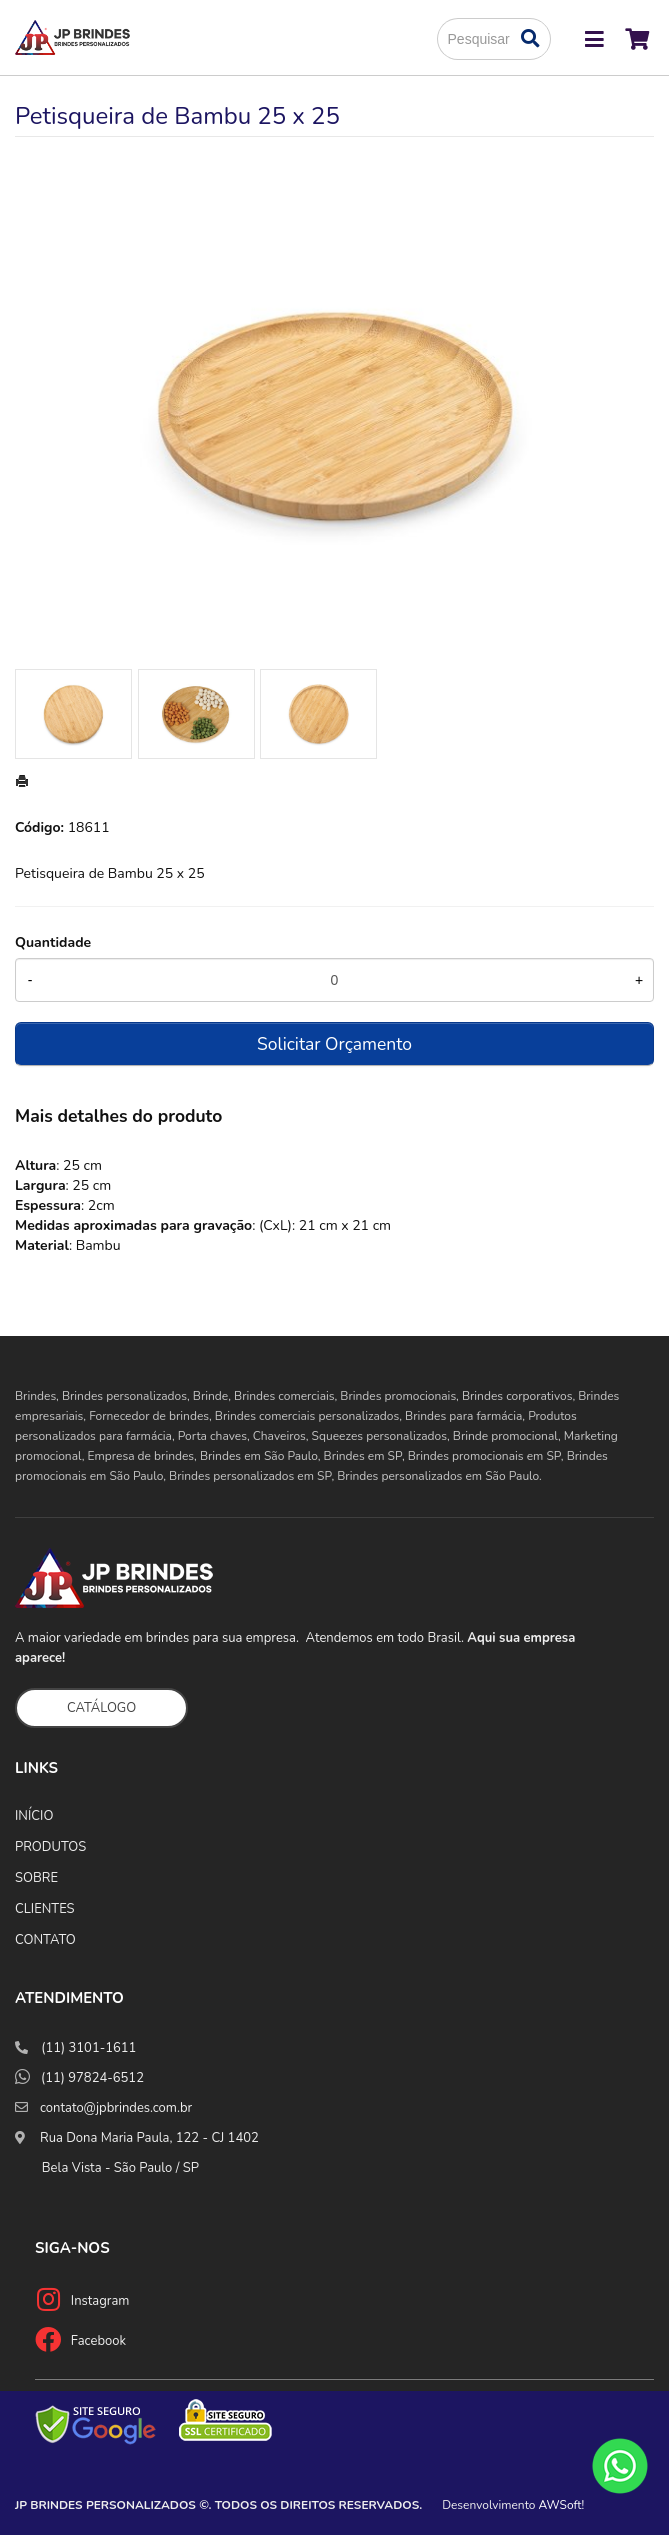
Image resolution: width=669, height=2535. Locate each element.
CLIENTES (45, 1909)
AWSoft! (562, 2505)
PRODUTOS (50, 1847)
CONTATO (45, 1940)
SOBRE (36, 1878)
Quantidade (53, 942)
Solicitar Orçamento (334, 1044)
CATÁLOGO (101, 1708)
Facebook (98, 2341)
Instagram (100, 2301)
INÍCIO (34, 1816)
